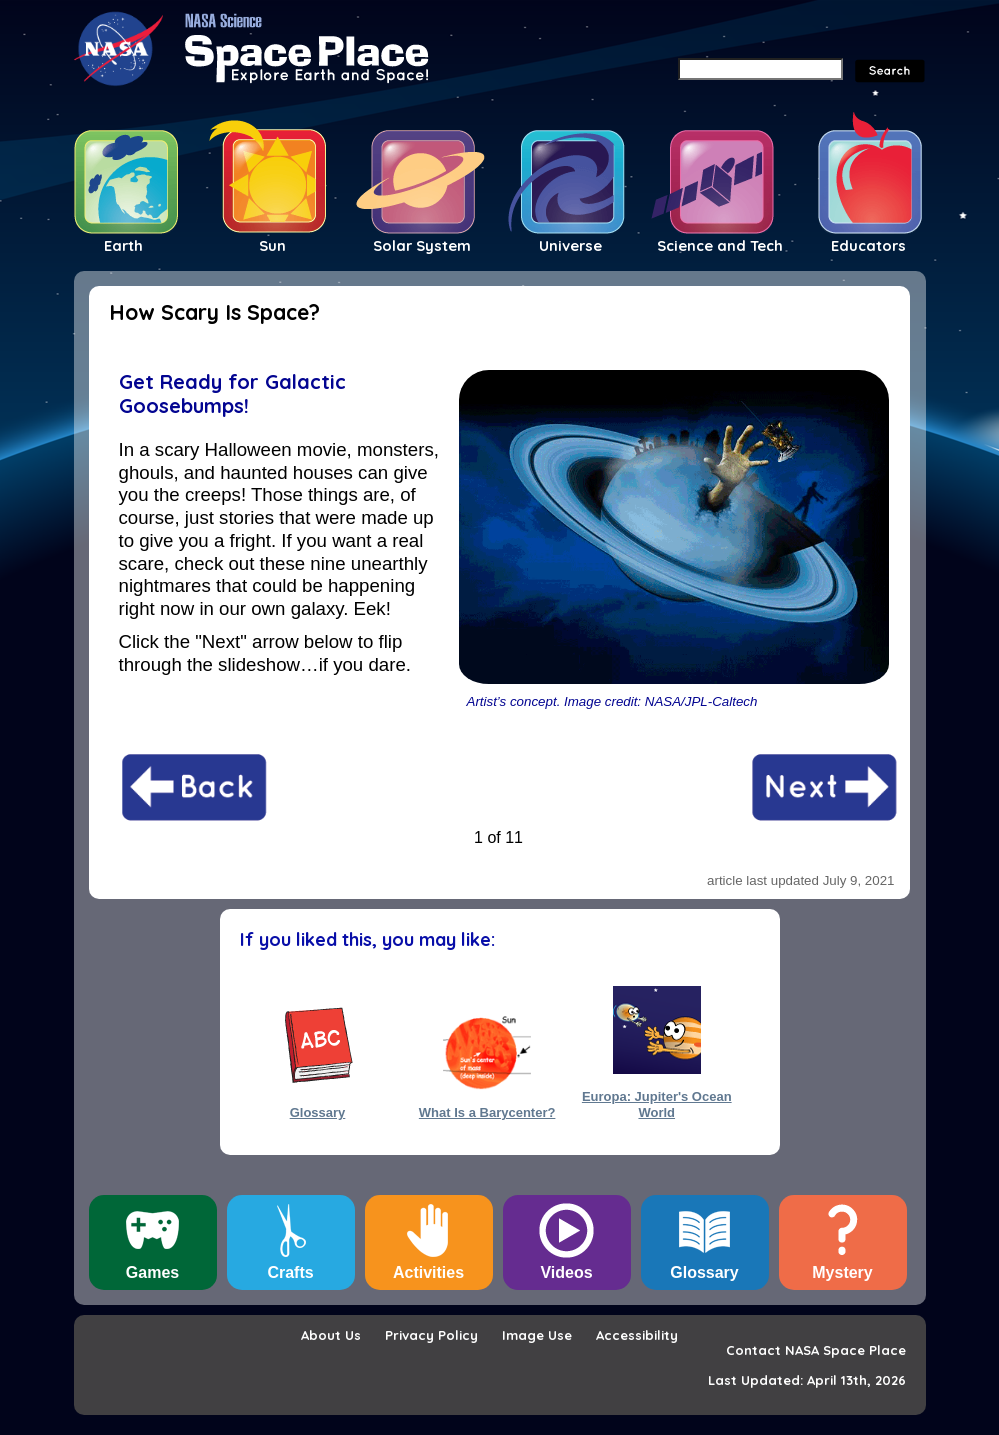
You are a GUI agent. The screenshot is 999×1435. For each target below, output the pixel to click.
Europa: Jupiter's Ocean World (657, 1104)
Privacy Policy (431, 1335)
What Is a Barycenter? (487, 1112)
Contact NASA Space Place (816, 1350)
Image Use (537, 1335)
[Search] (760, 69)
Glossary (318, 1112)
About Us (331, 1335)
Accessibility (637, 1335)
